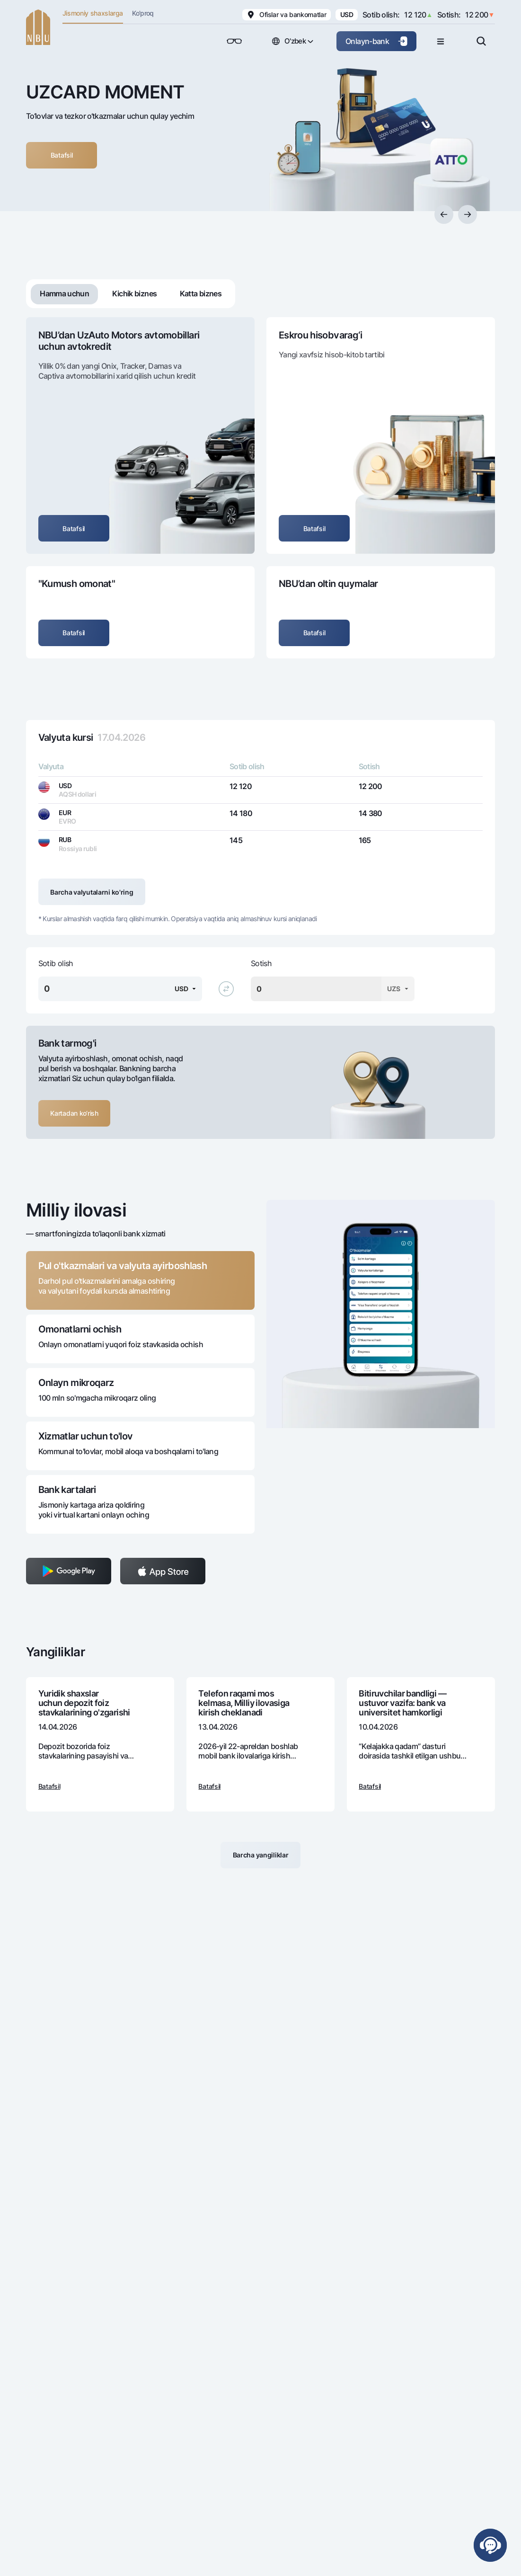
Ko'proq (143, 13)
